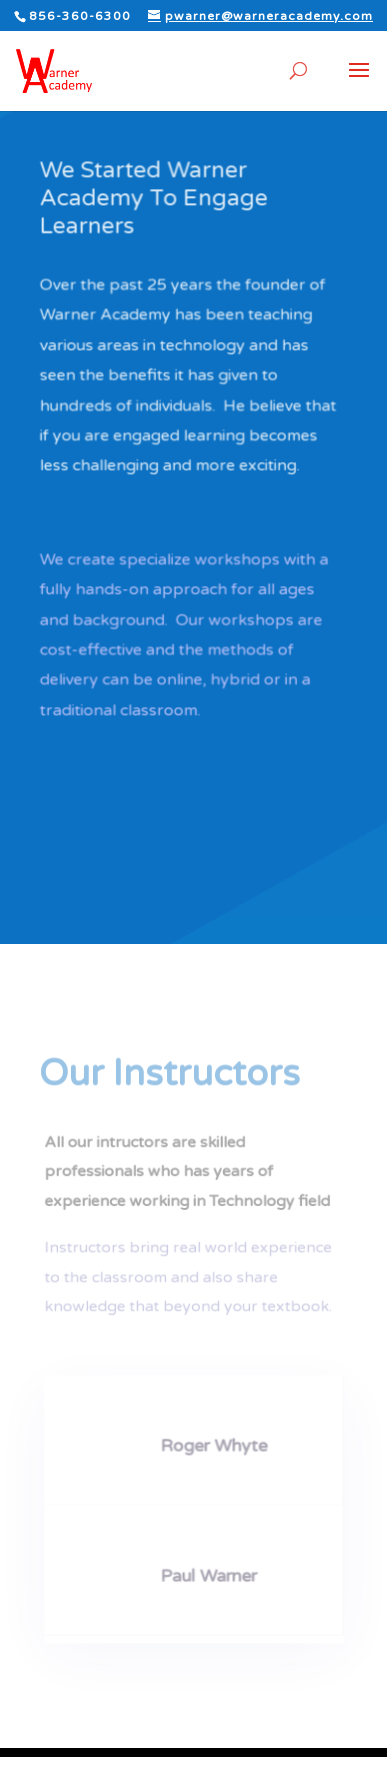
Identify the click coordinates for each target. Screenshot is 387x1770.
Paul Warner (207, 1572)
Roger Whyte (213, 1443)
